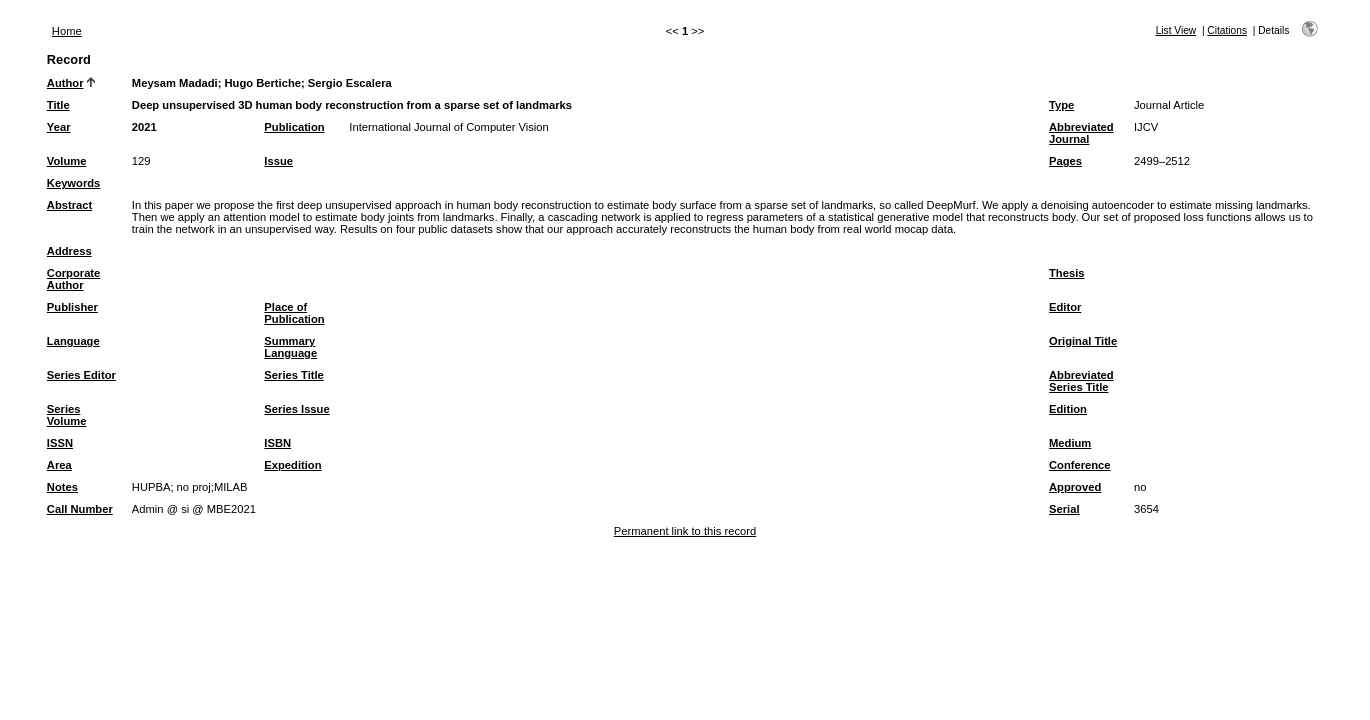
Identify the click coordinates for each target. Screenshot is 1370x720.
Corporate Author (73, 279)
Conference (1080, 465)
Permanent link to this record (685, 531)
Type (1061, 105)
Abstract (69, 205)
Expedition (292, 465)
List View (1176, 30)
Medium (1070, 443)
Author (65, 83)
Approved (1075, 487)
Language (73, 341)
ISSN (60, 443)
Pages (1065, 161)
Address (69, 251)
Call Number (80, 509)
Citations (1227, 30)
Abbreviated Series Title (1081, 381)
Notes (62, 487)
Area (59, 465)
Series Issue (296, 409)
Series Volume (67, 415)
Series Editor (81, 375)
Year (59, 127)
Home (67, 31)
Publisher (72, 307)
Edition (1068, 409)
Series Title (294, 375)
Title (58, 105)
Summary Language (290, 347)
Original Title (1083, 341)
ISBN (277, 443)
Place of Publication (294, 313)
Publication (294, 127)
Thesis (1066, 273)
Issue (278, 161)
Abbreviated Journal (1081, 133)
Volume (67, 161)
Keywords (73, 183)
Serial (1064, 509)
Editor (1065, 307)
